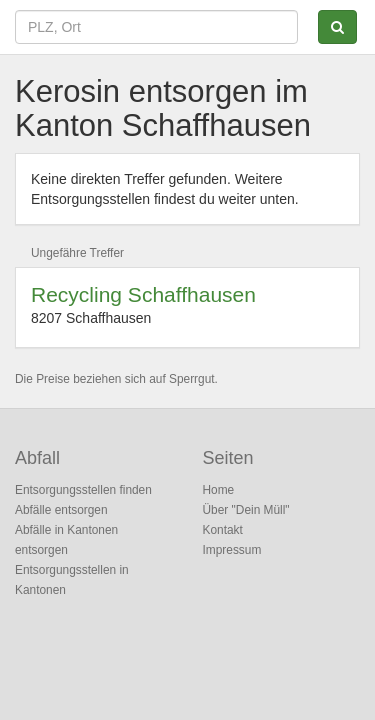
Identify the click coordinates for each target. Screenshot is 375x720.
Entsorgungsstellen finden (83, 490)
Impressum (232, 550)
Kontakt (223, 530)
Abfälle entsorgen (61, 510)
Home (219, 490)
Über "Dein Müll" (246, 510)
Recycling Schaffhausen (143, 294)
